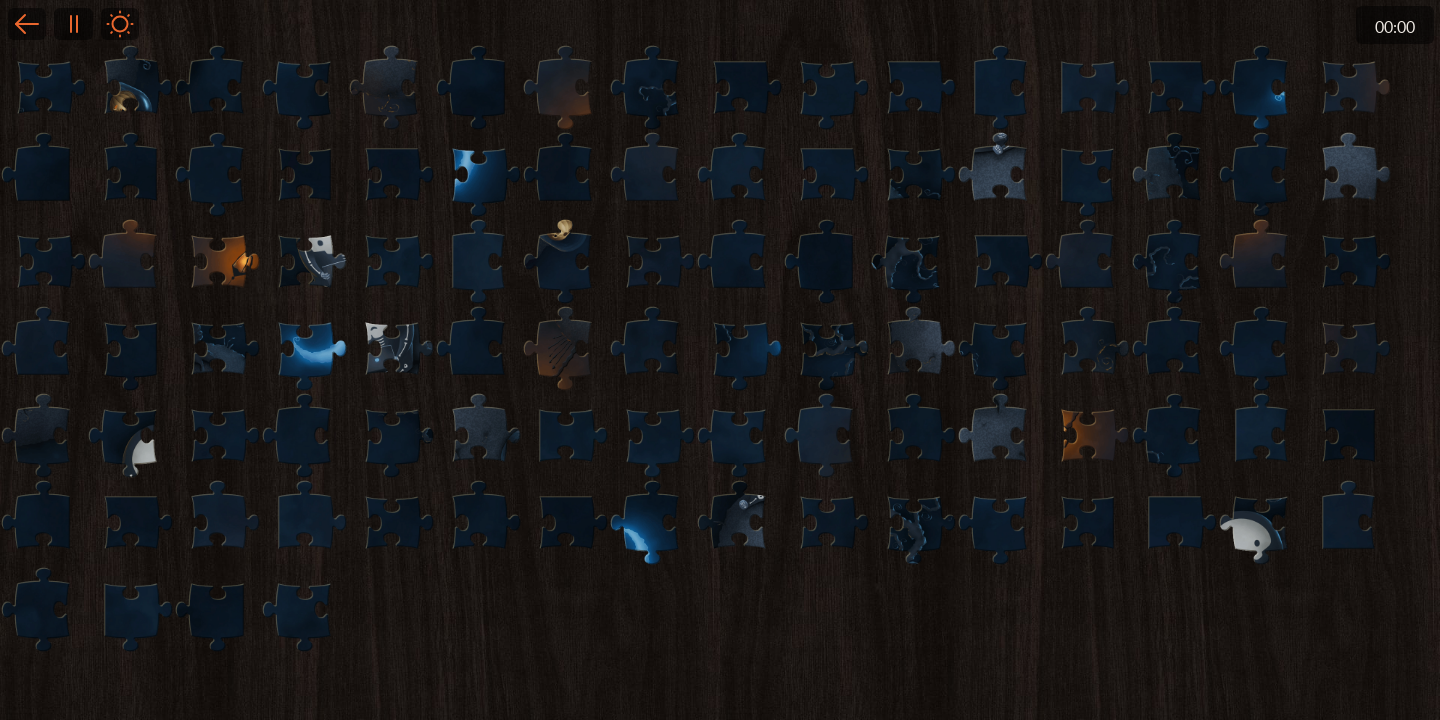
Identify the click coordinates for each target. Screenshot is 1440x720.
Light (120, 24)
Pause (73, 24)
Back (27, 24)
